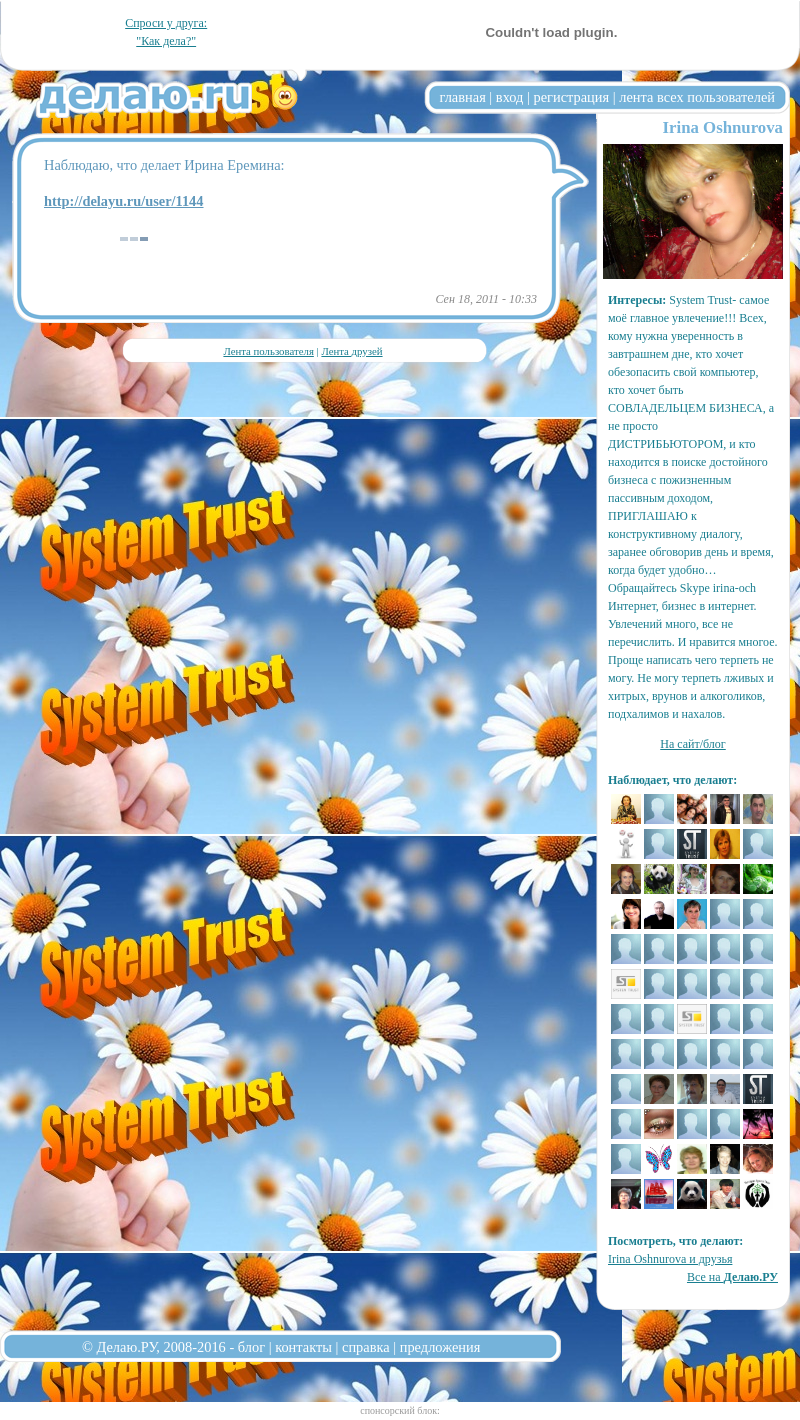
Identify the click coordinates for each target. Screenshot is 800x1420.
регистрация (571, 97)
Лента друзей (351, 351)
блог (251, 1347)
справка (366, 1347)
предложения (440, 1347)
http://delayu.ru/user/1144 (124, 201)
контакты (303, 1347)
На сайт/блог (693, 744)
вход (510, 97)
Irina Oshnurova (723, 127)
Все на (732, 1277)
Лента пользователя (268, 351)
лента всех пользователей (697, 97)
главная (463, 97)
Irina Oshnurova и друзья (670, 1259)
